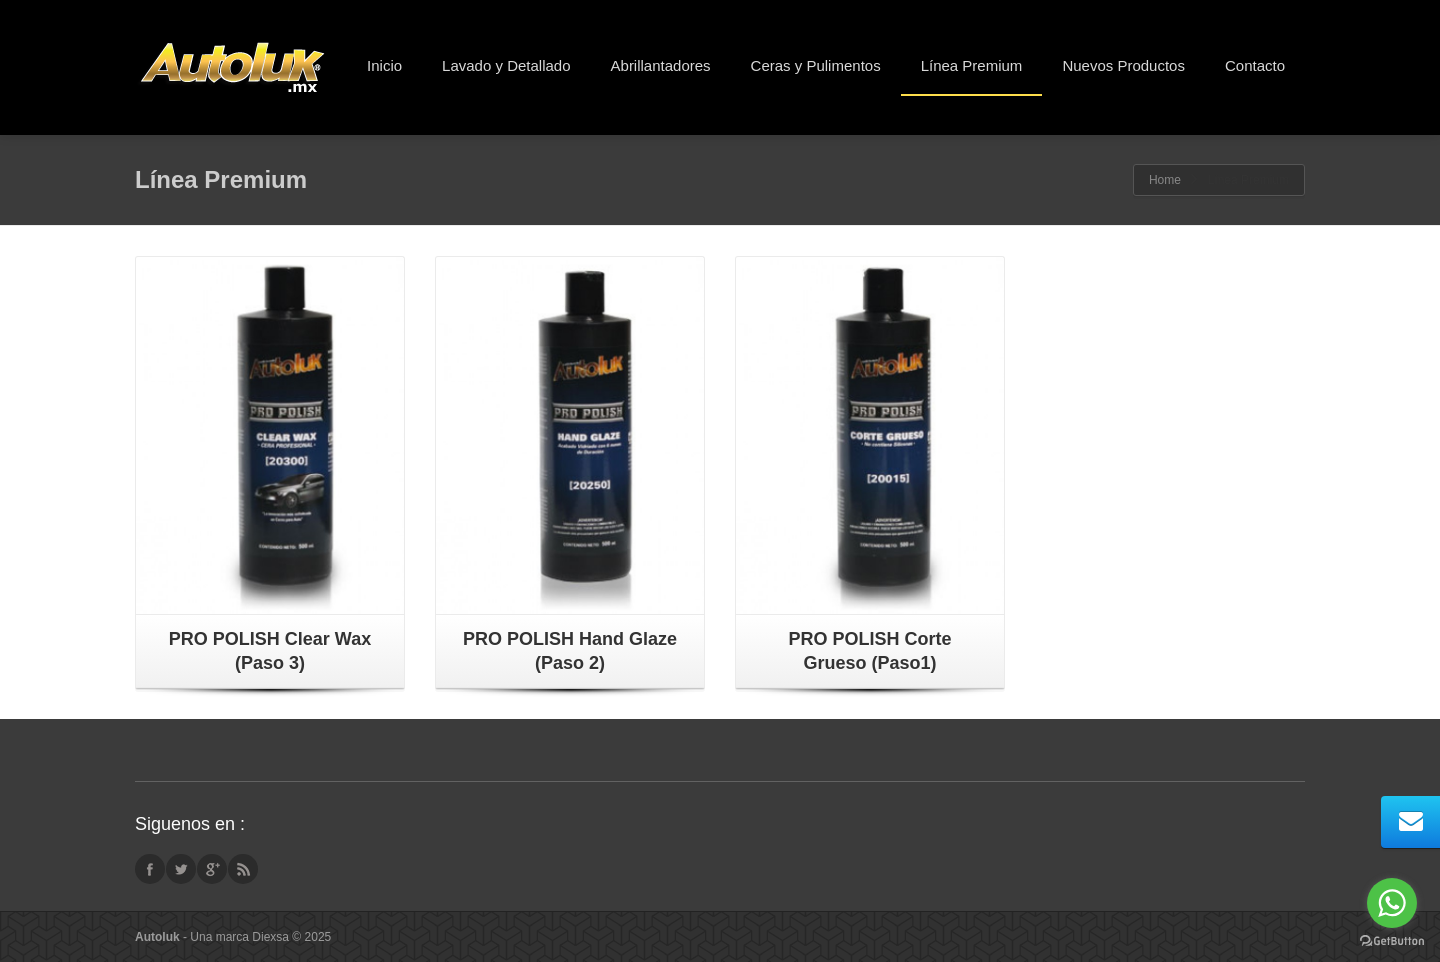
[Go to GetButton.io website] (1392, 941)
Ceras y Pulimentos (816, 65)
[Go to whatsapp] (1392, 903)
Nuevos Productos (1123, 65)
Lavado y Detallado (506, 65)
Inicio (384, 65)
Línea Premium (972, 65)
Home (1165, 180)
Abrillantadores (661, 65)
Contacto (1255, 65)
